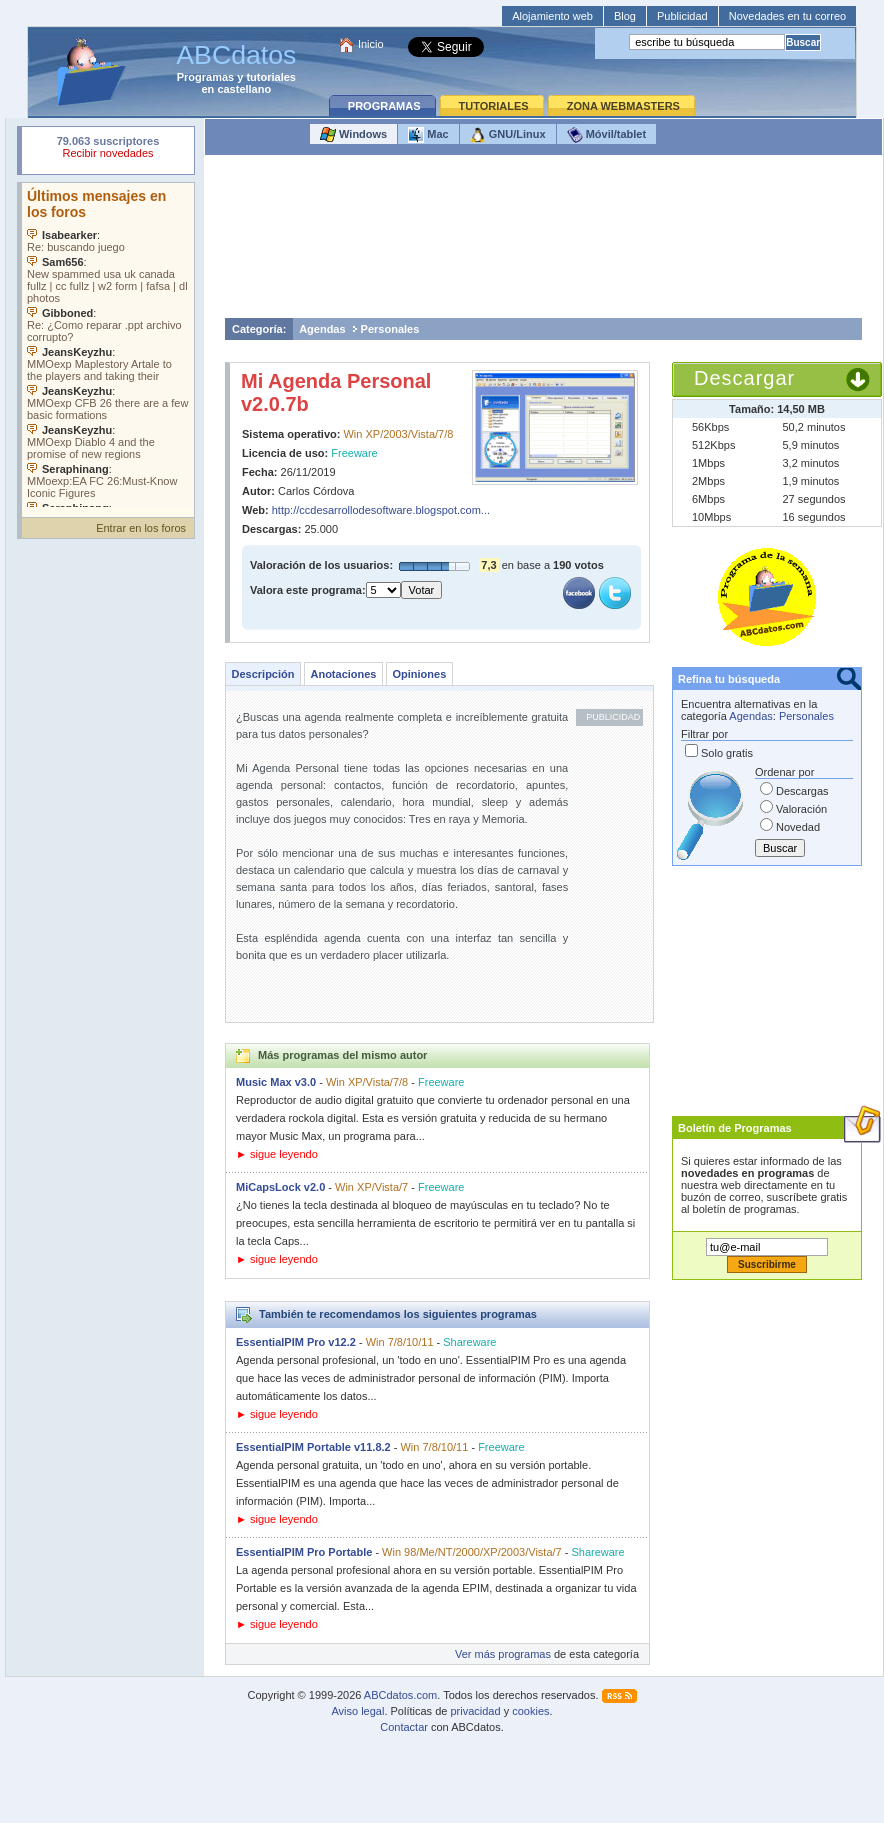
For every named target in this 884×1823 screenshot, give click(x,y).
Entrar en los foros (141, 528)
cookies (530, 1711)
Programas (205, 77)
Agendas (322, 329)
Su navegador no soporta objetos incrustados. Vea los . (108, 345)
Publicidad (682, 16)
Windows (353, 135)
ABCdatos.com (400, 1695)
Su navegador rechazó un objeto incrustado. (108, 149)
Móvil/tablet (607, 135)
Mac (428, 135)
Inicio (371, 44)
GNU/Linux (508, 135)
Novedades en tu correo (787, 16)
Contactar (404, 1727)
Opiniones (419, 674)
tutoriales (271, 77)
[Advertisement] (544, 241)
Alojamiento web (552, 16)
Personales (390, 329)
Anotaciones (343, 674)
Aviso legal (357, 1711)
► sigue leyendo (277, 1154)
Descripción (263, 674)
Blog (625, 16)
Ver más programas (503, 1654)
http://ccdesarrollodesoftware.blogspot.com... (381, 510)
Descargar (744, 378)
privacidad (475, 1711)
